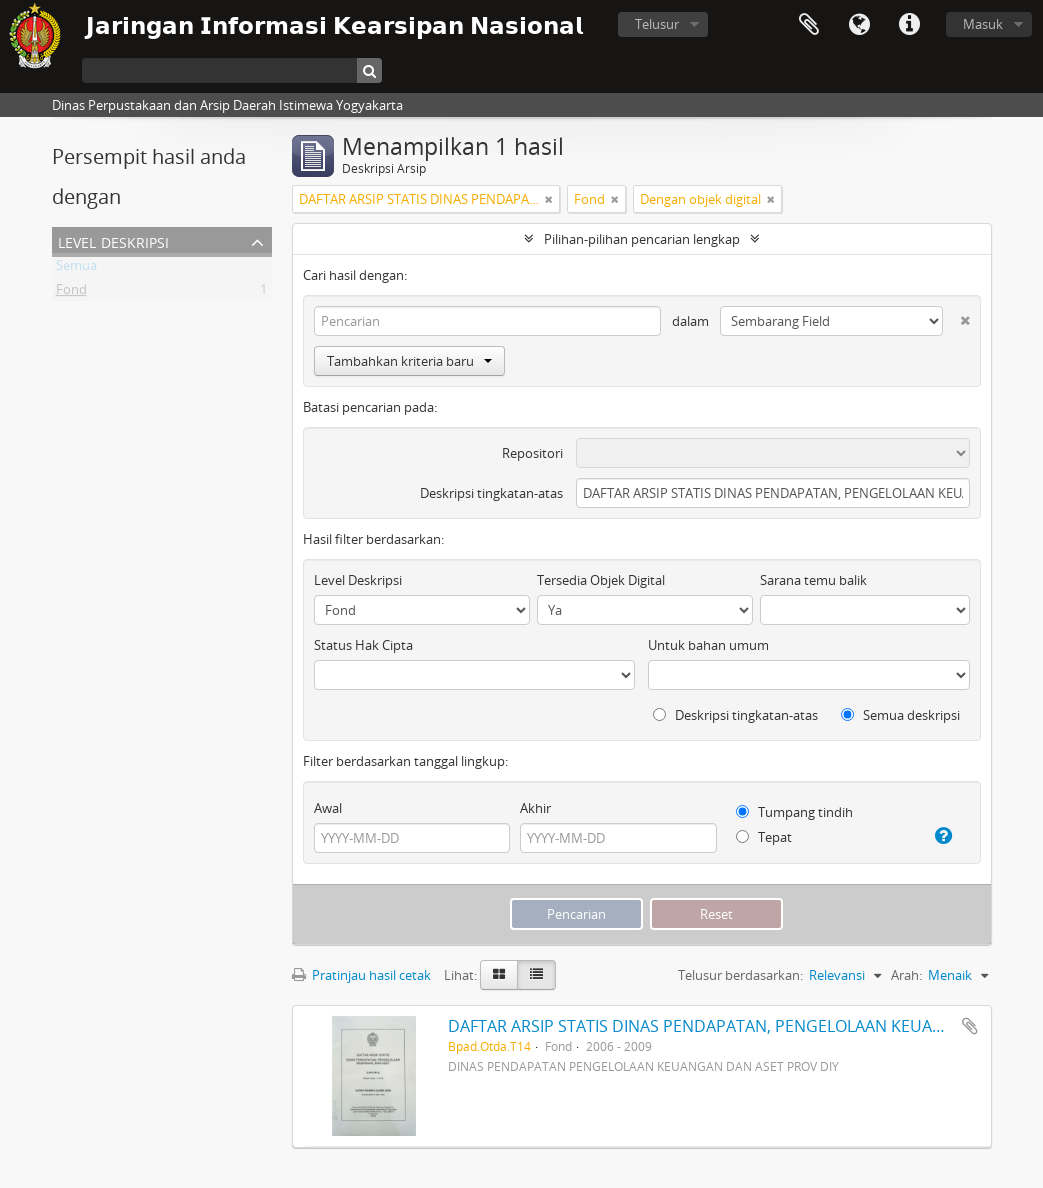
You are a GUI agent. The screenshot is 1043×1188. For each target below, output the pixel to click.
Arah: (906, 975)
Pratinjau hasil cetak (361, 975)
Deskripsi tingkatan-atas (491, 493)
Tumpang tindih (794, 812)
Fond (71, 293)
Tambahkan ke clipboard (970, 1026)
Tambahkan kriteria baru (409, 361)
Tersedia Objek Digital (601, 580)
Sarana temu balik (813, 580)
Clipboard (809, 25)
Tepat (764, 837)
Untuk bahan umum (708, 645)
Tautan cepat (909, 25)
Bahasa (859, 25)
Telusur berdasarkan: (740, 975)
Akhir (535, 808)
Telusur (657, 24)
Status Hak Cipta (363, 645)
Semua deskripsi (900, 715)
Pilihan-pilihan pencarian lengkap (642, 239)
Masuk (983, 24)
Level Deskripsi (113, 240)
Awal (328, 808)
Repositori (532, 453)
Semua (76, 269)
